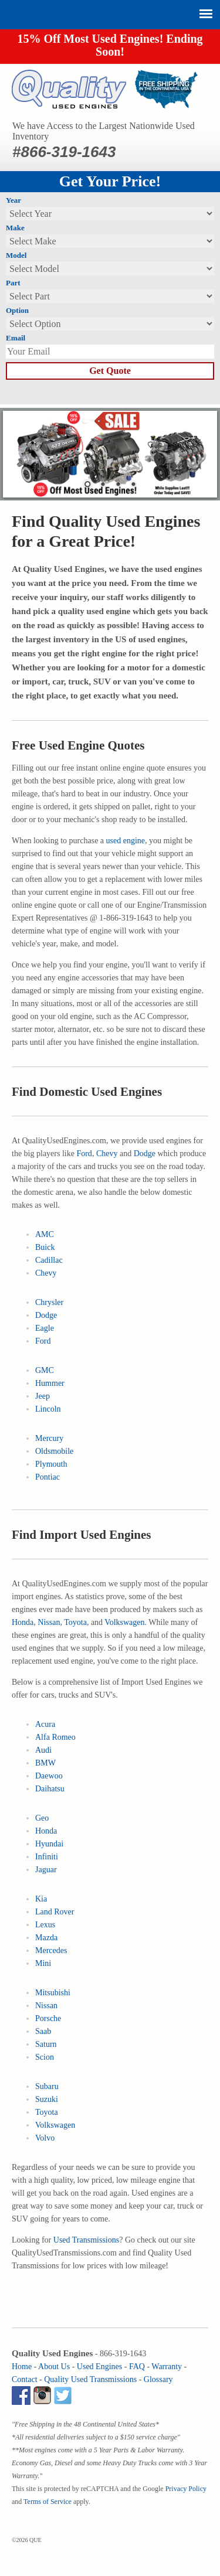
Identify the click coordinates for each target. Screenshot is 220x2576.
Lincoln (48, 1409)
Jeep (42, 1396)
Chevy (107, 1153)
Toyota (75, 1622)
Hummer (50, 1383)
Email (15, 337)
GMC (44, 1370)
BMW (45, 1763)
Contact (25, 2379)
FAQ (137, 2366)
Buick (45, 1247)
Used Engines (99, 2366)
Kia (41, 1898)
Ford (84, 1153)
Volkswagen (124, 1622)
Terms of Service (47, 2501)
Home (22, 2366)
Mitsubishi (52, 1992)
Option (17, 310)
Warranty (166, 2366)
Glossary (158, 2379)
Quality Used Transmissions (90, 2379)
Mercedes (51, 1950)
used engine (125, 840)
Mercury (49, 1438)
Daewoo (49, 1775)
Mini (43, 1963)
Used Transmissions (86, 2240)
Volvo (45, 2138)
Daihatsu (50, 1788)
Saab (43, 2031)
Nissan (49, 1622)
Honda (22, 1622)
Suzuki (46, 2099)
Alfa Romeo (55, 1737)
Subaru (47, 2086)
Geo (42, 1818)
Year (13, 200)
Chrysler (49, 1302)
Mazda (46, 1937)
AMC (44, 1234)
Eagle (44, 1328)
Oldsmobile (54, 1451)
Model (16, 255)
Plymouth (51, 1464)
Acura (45, 1724)
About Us (54, 2366)
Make (15, 227)
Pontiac (47, 1477)
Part (13, 282)
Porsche (48, 2018)
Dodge (144, 1153)
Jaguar (46, 1869)
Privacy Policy (186, 2489)
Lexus (45, 1924)
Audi (43, 1750)
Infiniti (46, 1856)
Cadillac (49, 1260)
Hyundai (49, 1843)
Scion (44, 2057)
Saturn (46, 2044)
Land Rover (54, 1911)
